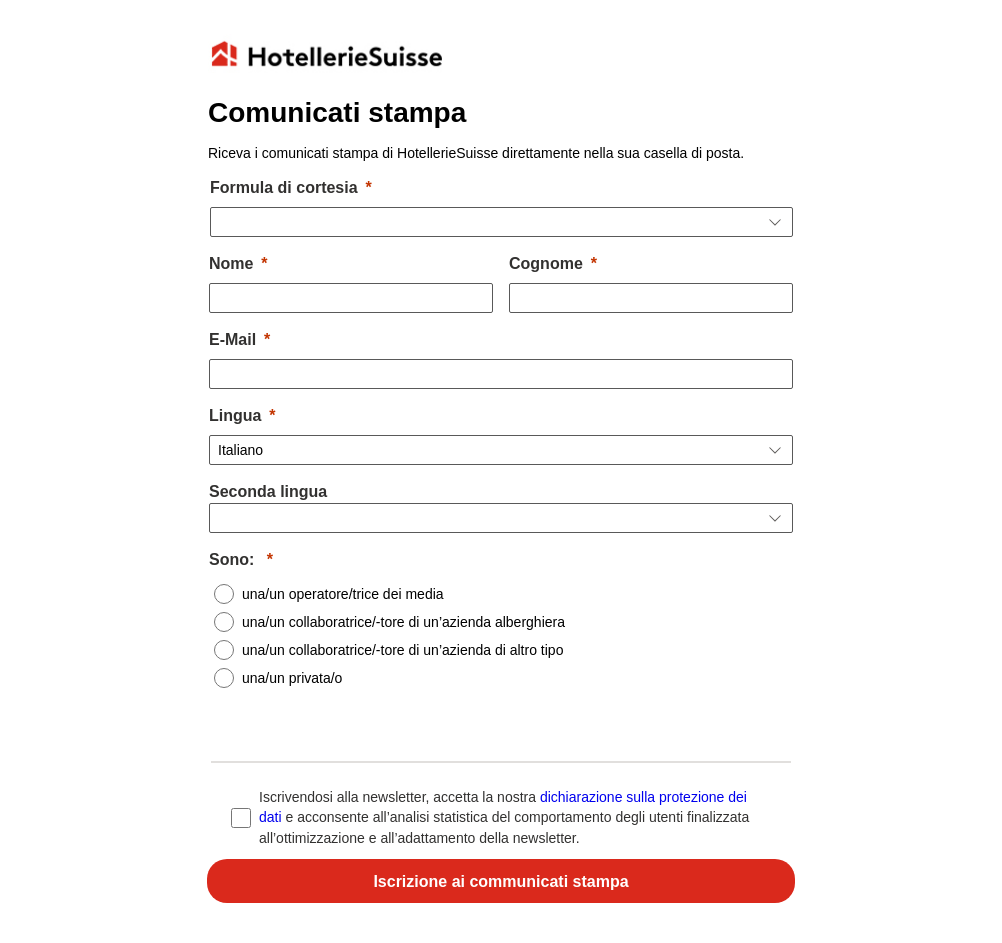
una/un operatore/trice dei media (343, 594)
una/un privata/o (292, 678)
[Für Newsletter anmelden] (501, 881)
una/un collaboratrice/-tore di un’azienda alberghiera (403, 622)
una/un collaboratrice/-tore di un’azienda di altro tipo (402, 650)
